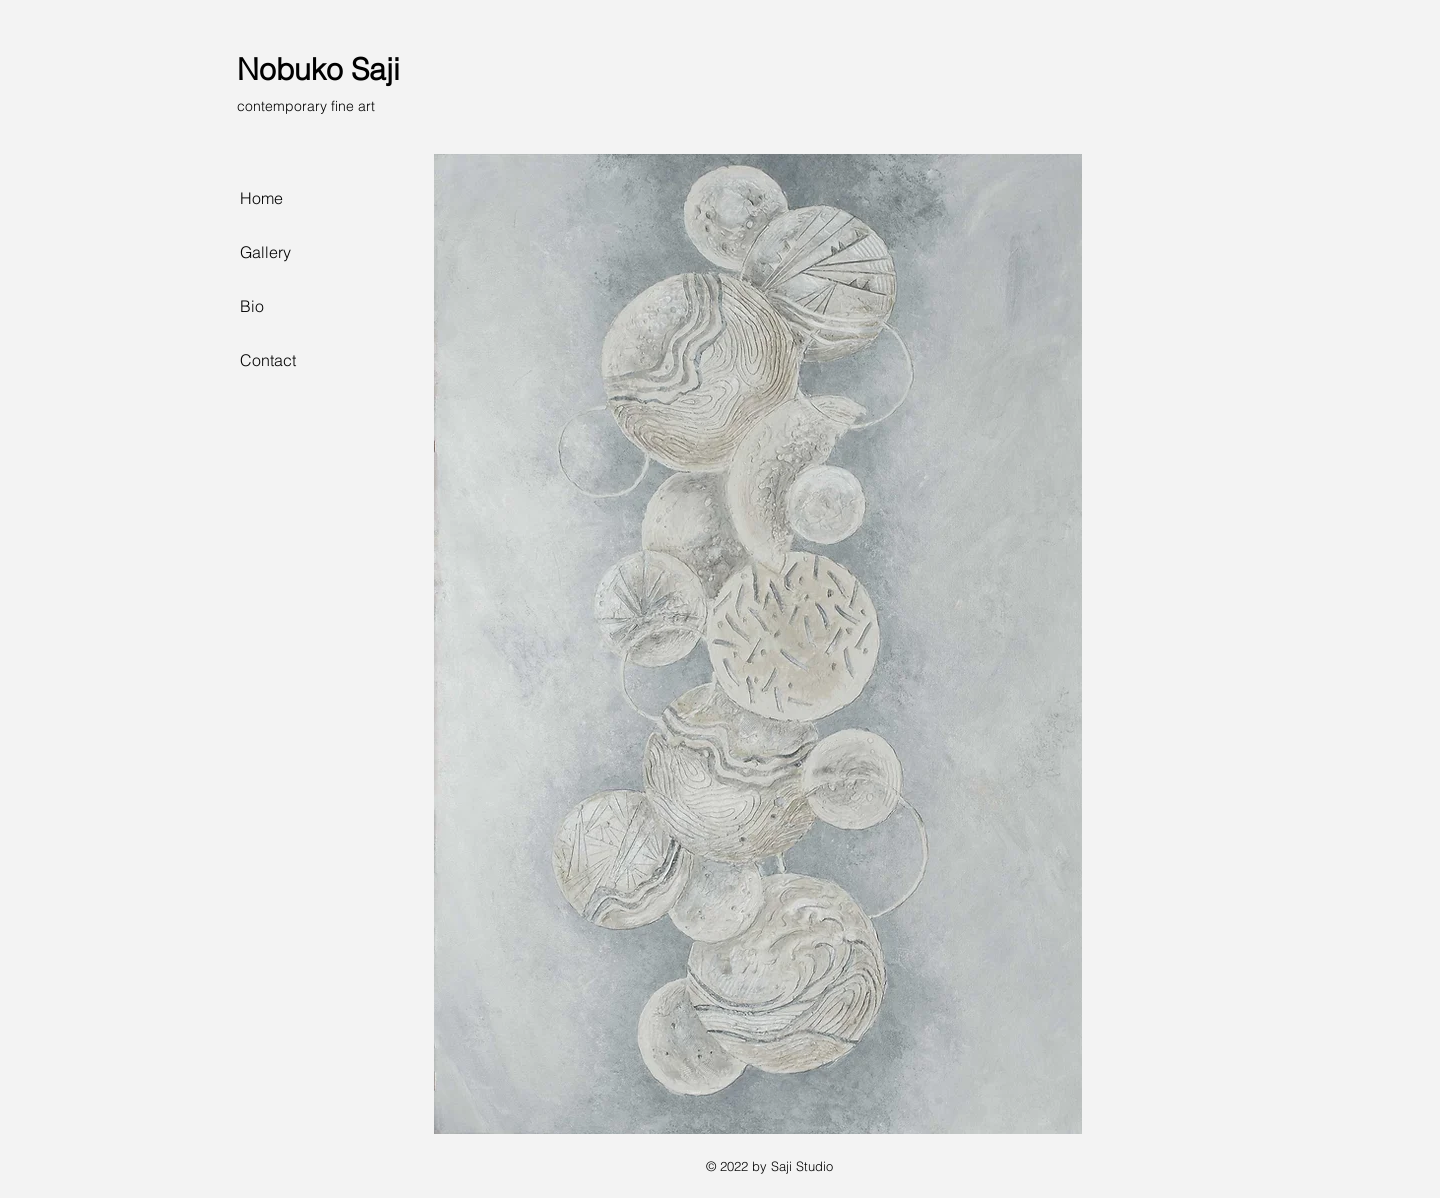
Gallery (265, 252)
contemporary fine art (306, 106)
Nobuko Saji (318, 69)
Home (261, 198)
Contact (268, 360)
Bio (252, 306)
